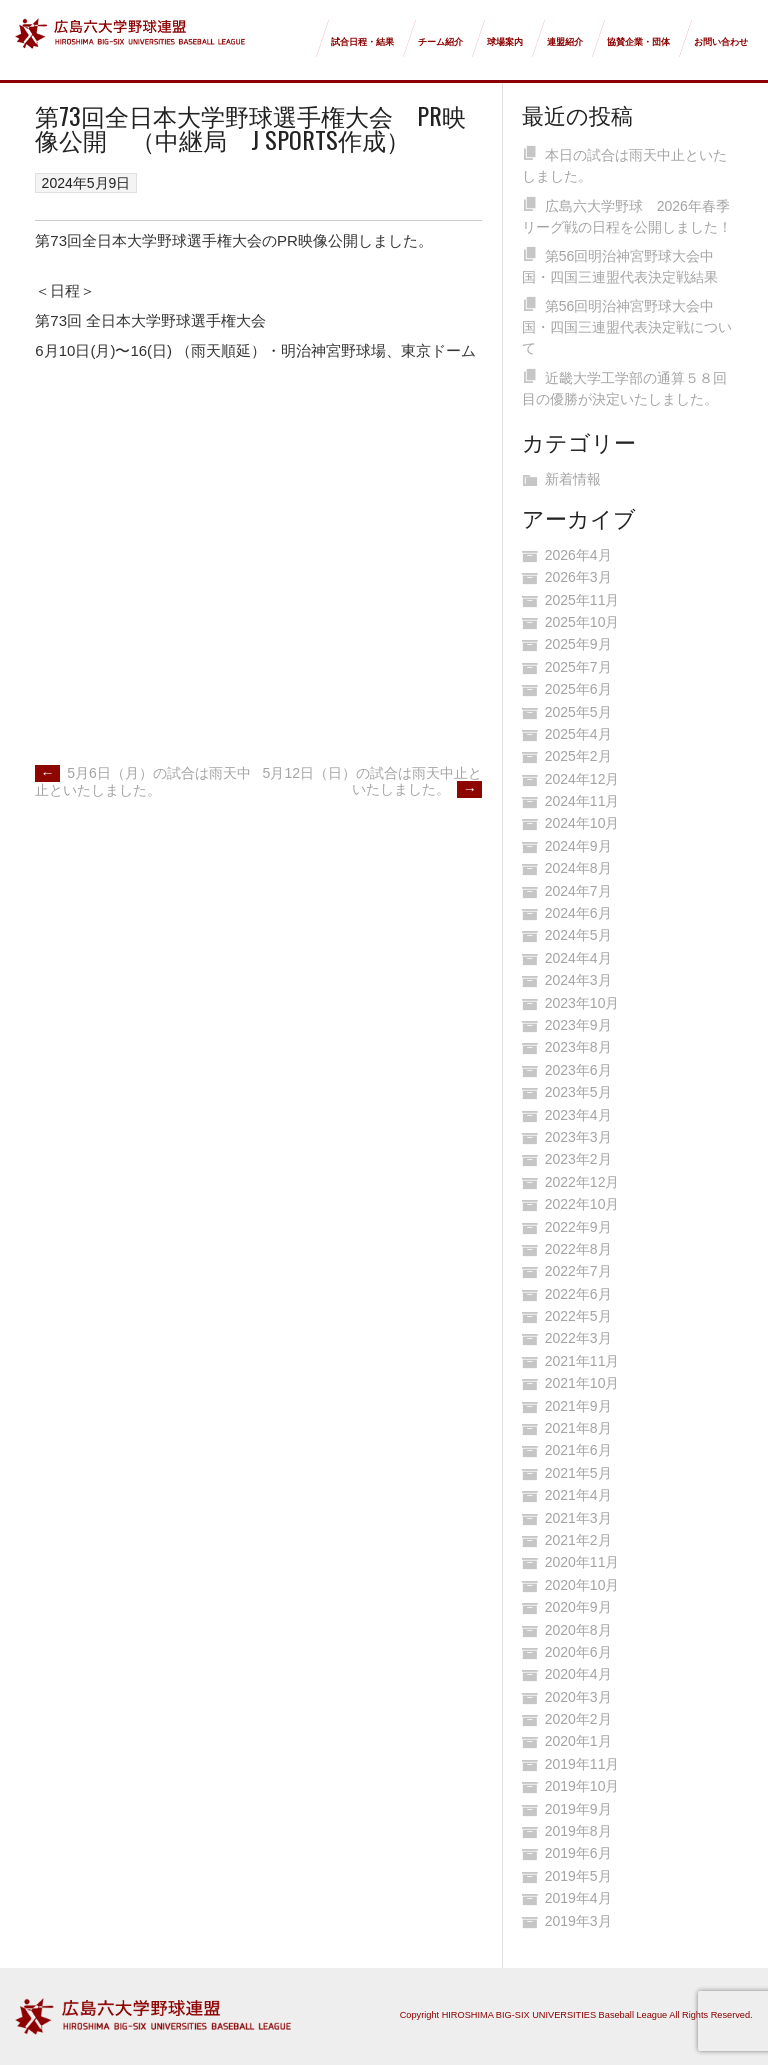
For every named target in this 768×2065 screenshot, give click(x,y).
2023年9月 (578, 1025)
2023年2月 (578, 1159)
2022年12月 (582, 1182)
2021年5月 (578, 1473)
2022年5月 (578, 1316)
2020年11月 (582, 1562)
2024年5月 (578, 935)
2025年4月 (578, 734)
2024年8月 (578, 868)
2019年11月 (582, 1764)
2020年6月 (578, 1652)
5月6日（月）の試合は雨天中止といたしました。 (142, 781)
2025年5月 (578, 712)
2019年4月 (578, 1898)
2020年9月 (578, 1607)
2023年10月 (582, 1003)
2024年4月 (578, 958)
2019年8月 (578, 1831)
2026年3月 (578, 577)
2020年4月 (578, 1674)
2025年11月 (582, 600)
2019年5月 (578, 1876)
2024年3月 (578, 980)
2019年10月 (582, 1786)
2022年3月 (578, 1338)
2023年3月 (578, 1137)
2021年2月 (578, 1540)
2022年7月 (578, 1271)
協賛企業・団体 (638, 42)
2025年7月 (578, 667)
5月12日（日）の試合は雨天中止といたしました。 (372, 781)
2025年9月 (578, 644)
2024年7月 (578, 891)
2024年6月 (578, 913)
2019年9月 (578, 1809)
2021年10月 (582, 1383)
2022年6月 (578, 1294)
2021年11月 (582, 1361)
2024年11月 (582, 801)
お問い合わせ (721, 42)
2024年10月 (582, 823)
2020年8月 (578, 1630)
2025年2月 (578, 756)
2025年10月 (582, 622)
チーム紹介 (440, 42)
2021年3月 (578, 1518)
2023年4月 (578, 1115)
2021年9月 (578, 1406)
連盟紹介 (565, 42)
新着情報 (573, 479)
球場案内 (505, 42)
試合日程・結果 (362, 42)
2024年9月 (578, 846)
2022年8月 (578, 1249)
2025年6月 (578, 689)
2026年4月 (578, 555)
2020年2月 (578, 1719)
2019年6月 (578, 1853)
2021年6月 (578, 1450)
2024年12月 (582, 779)
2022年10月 (582, 1204)
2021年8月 (578, 1428)
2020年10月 (582, 1585)
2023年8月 (578, 1047)
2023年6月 (578, 1070)
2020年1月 (578, 1741)
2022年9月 (578, 1227)
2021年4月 (578, 1495)
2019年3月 (578, 1921)
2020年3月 (578, 1697)
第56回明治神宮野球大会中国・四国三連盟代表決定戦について (627, 327)
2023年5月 (578, 1092)
